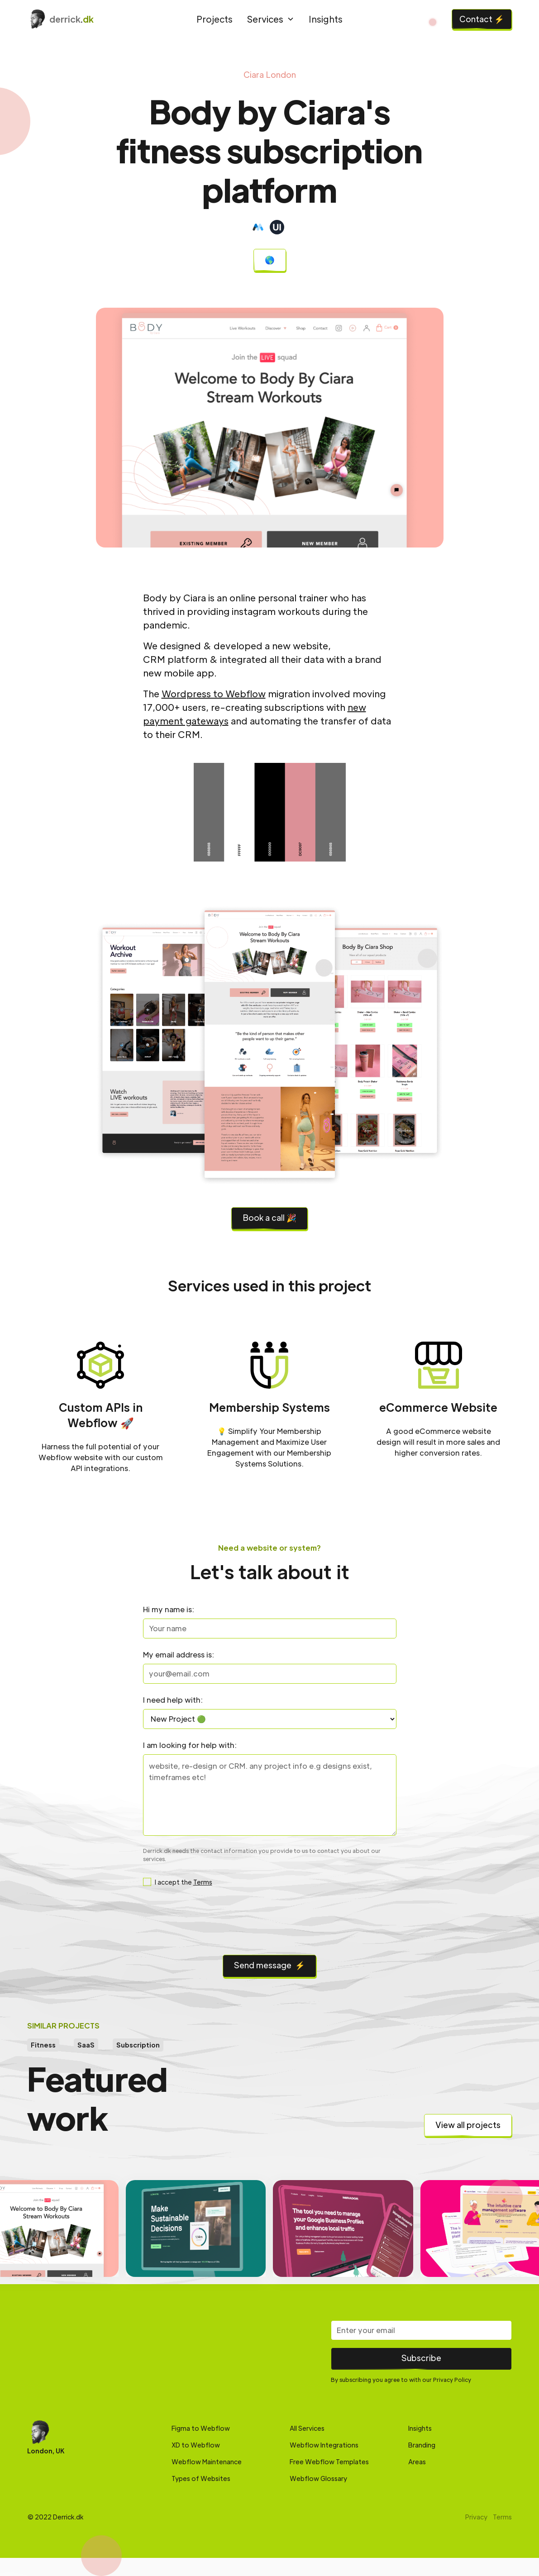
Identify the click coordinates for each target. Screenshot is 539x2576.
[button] (270, 19)
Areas (417, 2461)
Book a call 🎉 (269, 1217)
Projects (214, 18)
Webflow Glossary (318, 2478)
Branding (421, 2445)
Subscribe (421, 2357)
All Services (307, 2428)
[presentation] (270, 1922)
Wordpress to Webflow (214, 694)
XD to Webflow (196, 2445)
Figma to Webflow (201, 2428)
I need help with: (173, 1700)
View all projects (468, 2124)
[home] (86, 19)
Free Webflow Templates (329, 2461)
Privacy (476, 2517)
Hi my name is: (168, 1609)
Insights (326, 18)
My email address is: (178, 1654)
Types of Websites (201, 2478)
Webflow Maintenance (207, 2461)
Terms (202, 1882)
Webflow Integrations (324, 2445)
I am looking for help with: (190, 1745)
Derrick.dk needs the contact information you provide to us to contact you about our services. (262, 1854)
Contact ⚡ (481, 19)
